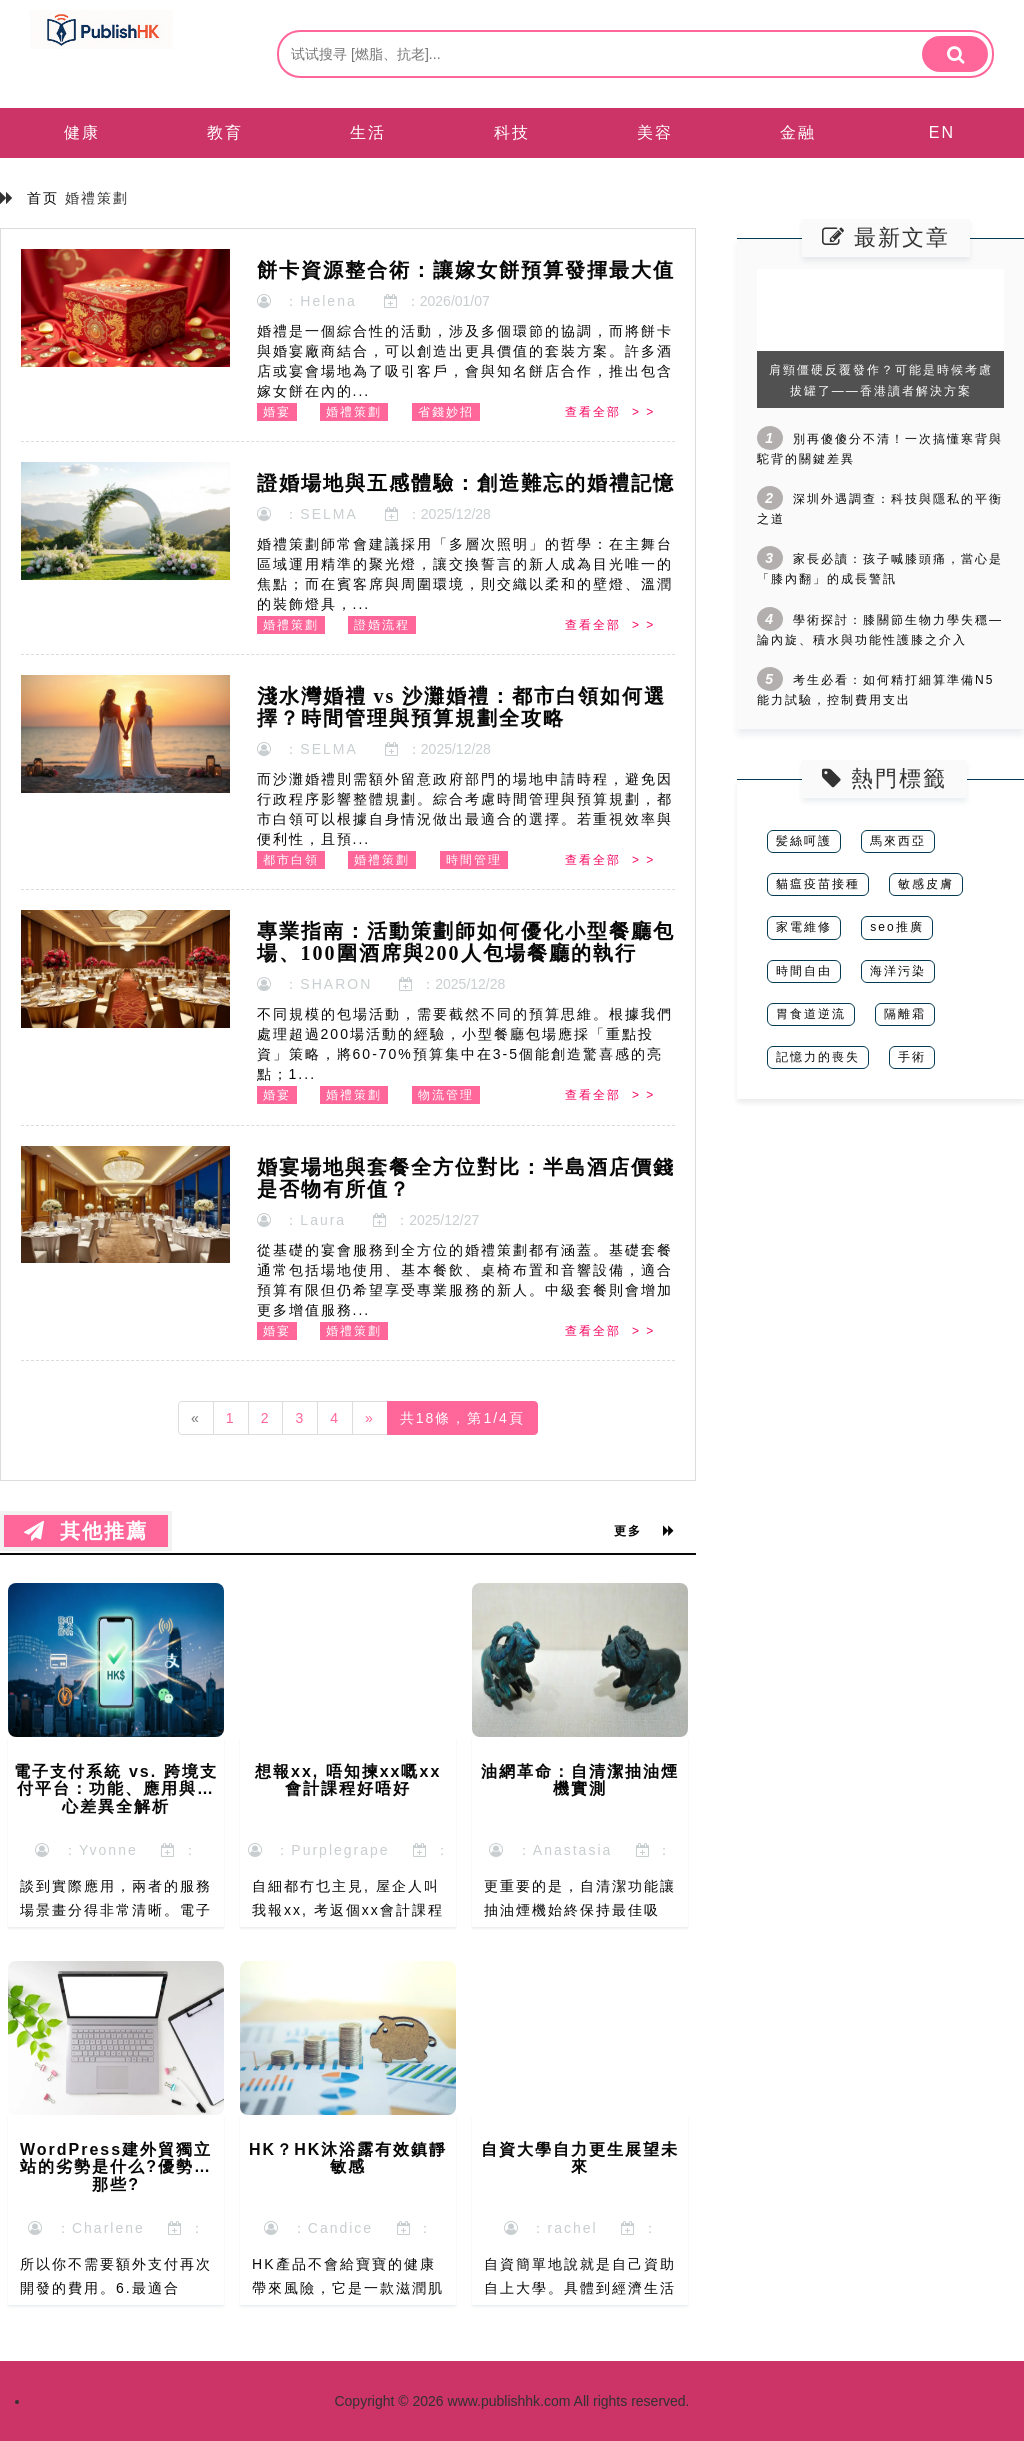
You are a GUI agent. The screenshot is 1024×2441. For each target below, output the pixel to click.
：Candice (318, 2228)
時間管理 (474, 860)
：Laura (302, 1220)
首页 (43, 198)
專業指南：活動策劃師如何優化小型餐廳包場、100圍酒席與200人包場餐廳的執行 (466, 942)
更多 (645, 1531)
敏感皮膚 (926, 884)
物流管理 (446, 1095)
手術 (912, 1057)
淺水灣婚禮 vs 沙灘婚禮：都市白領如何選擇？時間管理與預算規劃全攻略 (462, 707)
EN (942, 132)
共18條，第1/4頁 (462, 1418)
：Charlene (86, 2228)
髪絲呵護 (804, 841)
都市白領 (291, 860)
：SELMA (307, 514)
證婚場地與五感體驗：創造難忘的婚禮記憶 (466, 483)
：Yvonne (86, 1850)
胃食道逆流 (811, 1014)
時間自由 (804, 971)
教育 (225, 132)
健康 (82, 132)
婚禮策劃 (354, 412)
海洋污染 (898, 971)
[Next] (370, 1418)
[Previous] (196, 1418)
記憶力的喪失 (818, 1057)
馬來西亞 (898, 841)
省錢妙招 (446, 412)
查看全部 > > (610, 412)
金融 (798, 132)
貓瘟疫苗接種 (818, 884)
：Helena (307, 301)
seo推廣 (896, 927)
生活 (368, 132)
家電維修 (804, 927)
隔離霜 (905, 1014)
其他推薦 (86, 1531)
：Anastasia (550, 1850)
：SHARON (315, 984)
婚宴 (277, 412)
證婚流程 (382, 625)
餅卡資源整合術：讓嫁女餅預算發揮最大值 (466, 270)
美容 (655, 132)
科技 (512, 132)
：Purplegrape (319, 1850)
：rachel (551, 2228)
